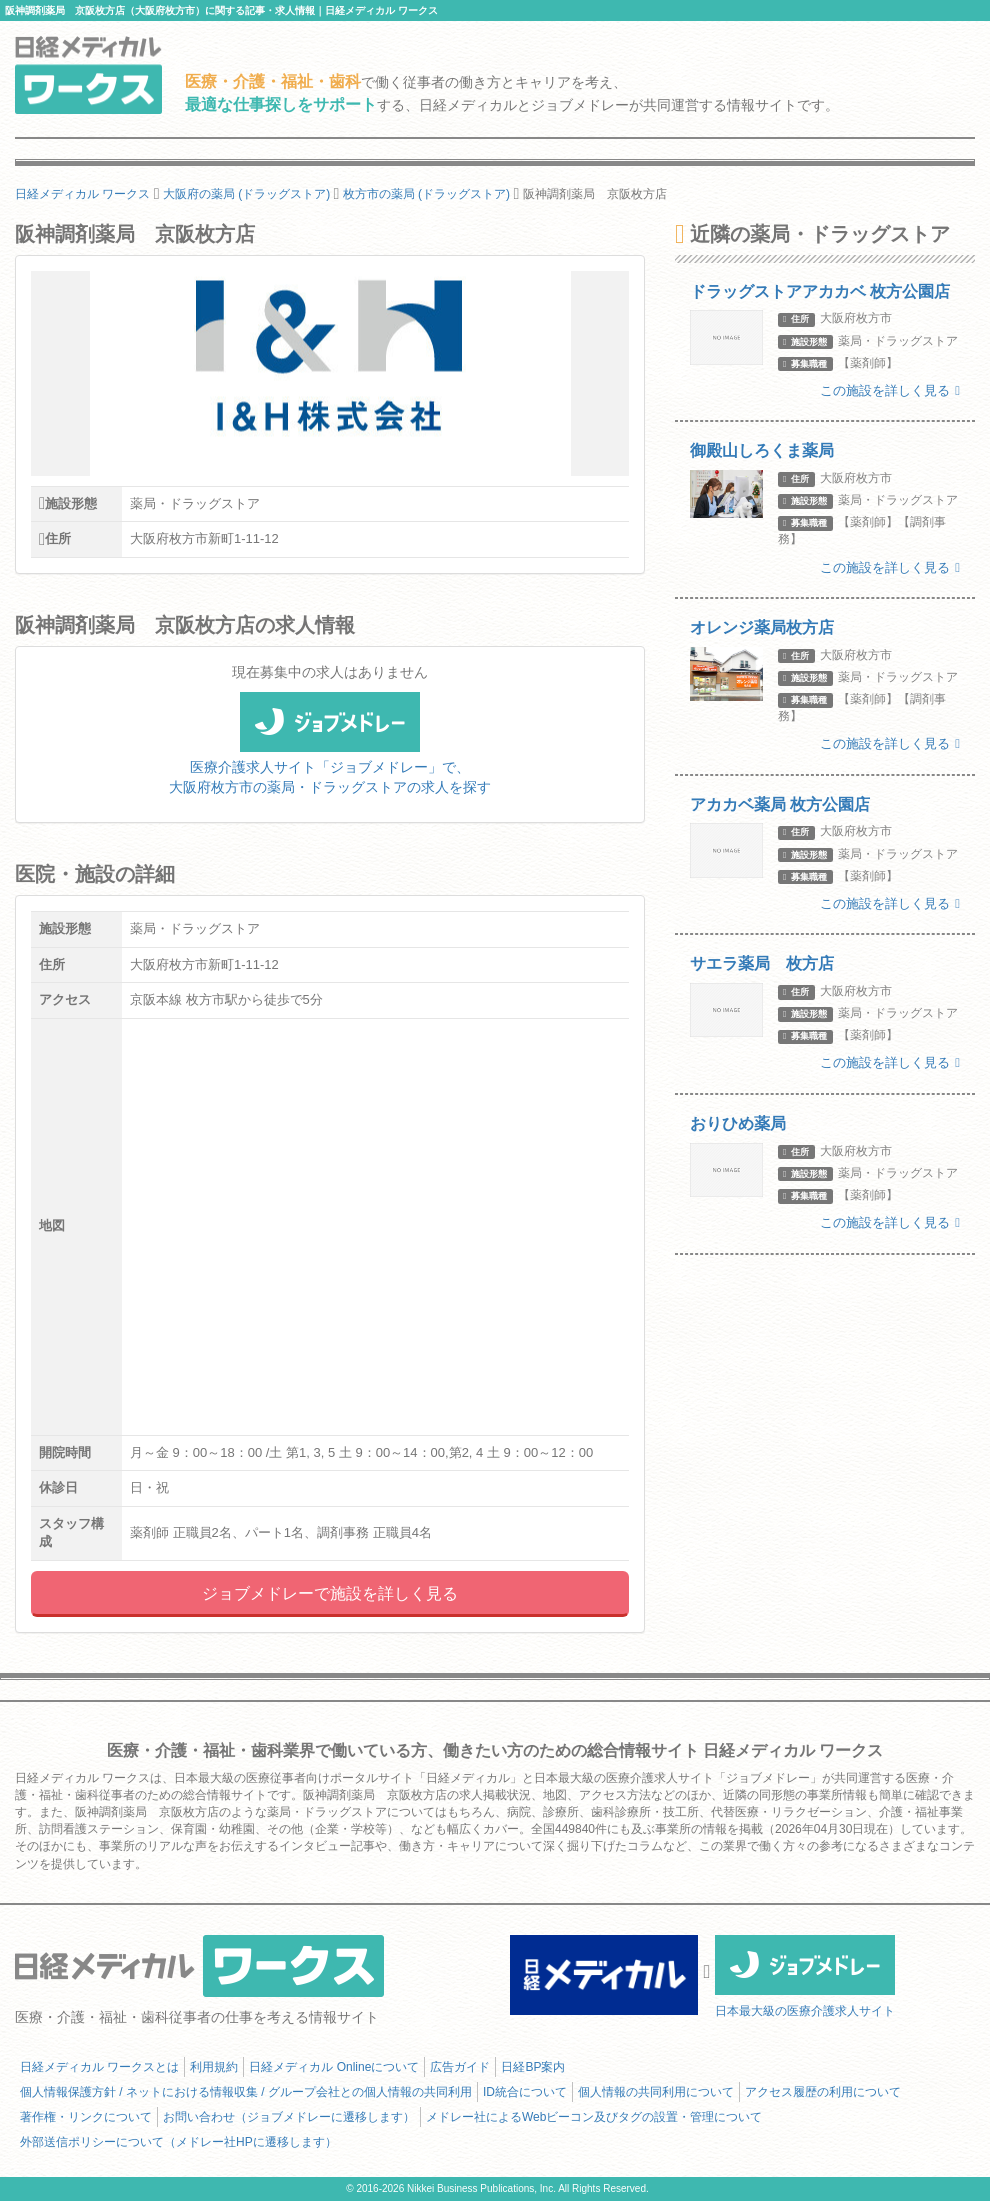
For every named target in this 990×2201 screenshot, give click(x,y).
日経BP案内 (533, 2067)
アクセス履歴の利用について (823, 2092)
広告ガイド (460, 2067)
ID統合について (525, 2092)
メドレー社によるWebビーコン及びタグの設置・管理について (594, 2117)
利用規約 (214, 2067)
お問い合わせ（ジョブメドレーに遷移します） (289, 2117)
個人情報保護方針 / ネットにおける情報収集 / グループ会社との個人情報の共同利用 (246, 2092)
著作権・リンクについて (86, 2117)
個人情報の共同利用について (656, 2092)
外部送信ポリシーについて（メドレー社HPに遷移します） (178, 2142)
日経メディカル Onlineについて (334, 2067)
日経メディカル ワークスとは (99, 2067)
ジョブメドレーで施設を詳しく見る (330, 1593)
